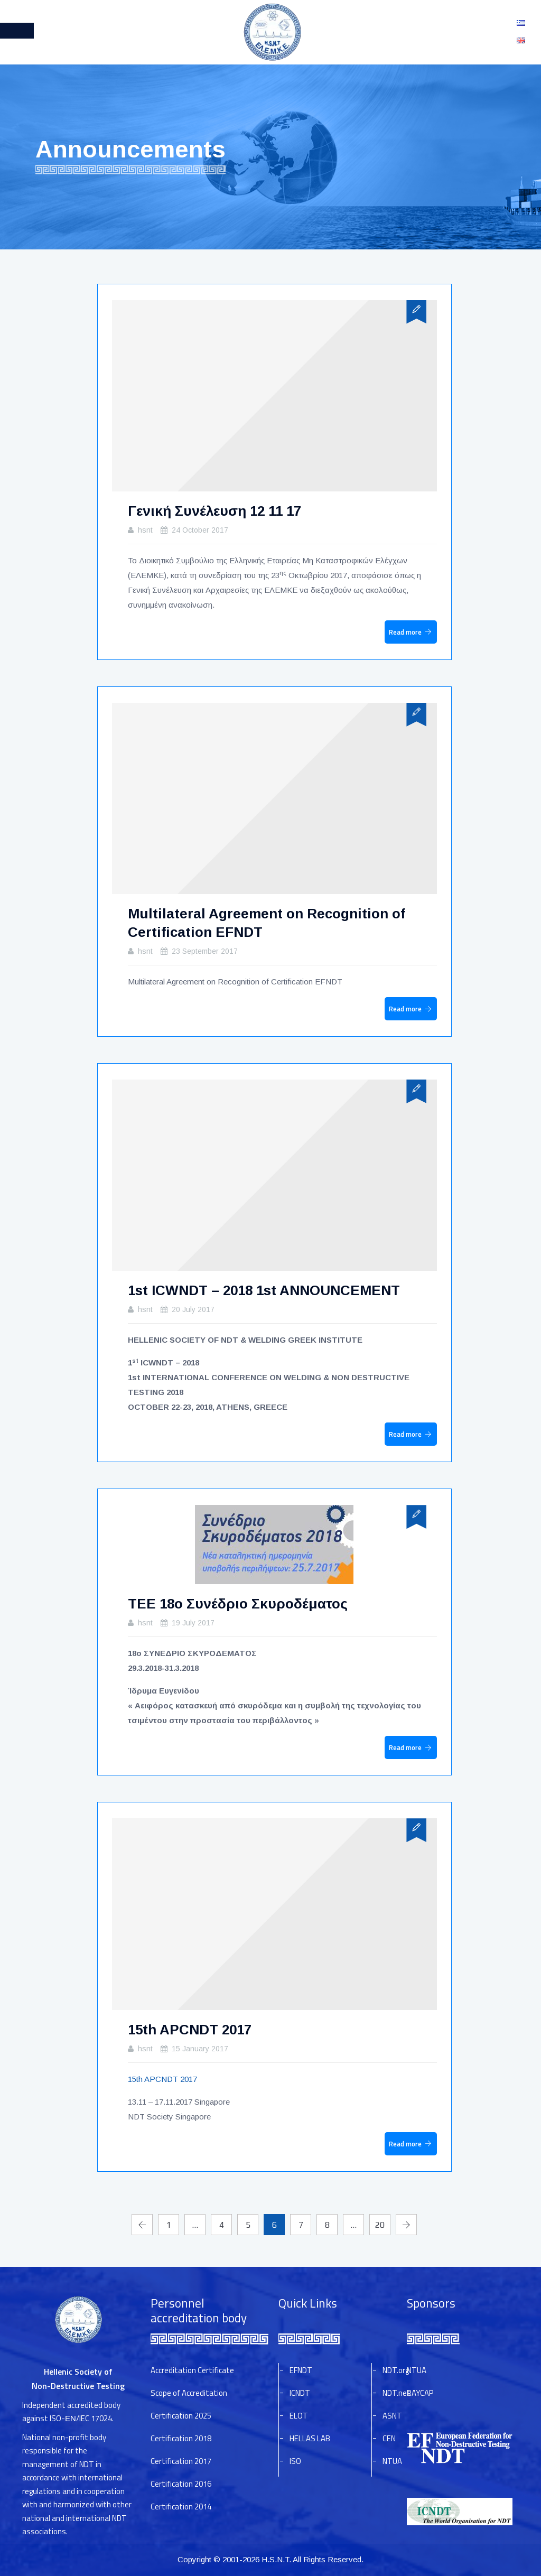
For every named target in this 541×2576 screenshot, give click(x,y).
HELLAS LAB (310, 2438)
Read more (405, 632)
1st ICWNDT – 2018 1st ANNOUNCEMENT (264, 1290)
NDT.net (397, 2393)
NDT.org (396, 2370)
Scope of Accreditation (189, 2393)
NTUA (392, 2461)
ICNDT (300, 2393)
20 (380, 2225)
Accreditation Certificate (192, 2370)
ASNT (392, 2416)
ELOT (299, 2416)
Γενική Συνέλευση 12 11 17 (214, 511)
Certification (181, 2416)
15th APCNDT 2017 (189, 2030)
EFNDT (301, 2370)
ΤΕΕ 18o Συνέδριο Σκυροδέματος (238, 1604)
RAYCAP (420, 2393)
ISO (295, 2461)
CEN (389, 2438)
